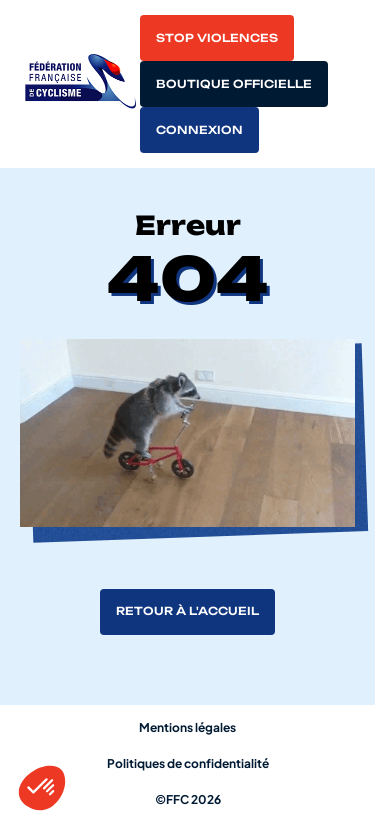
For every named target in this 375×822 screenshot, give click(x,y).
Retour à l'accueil (187, 611)
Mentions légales (187, 727)
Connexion (199, 130)
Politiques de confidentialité (188, 763)
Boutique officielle (234, 84)
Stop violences (217, 38)
